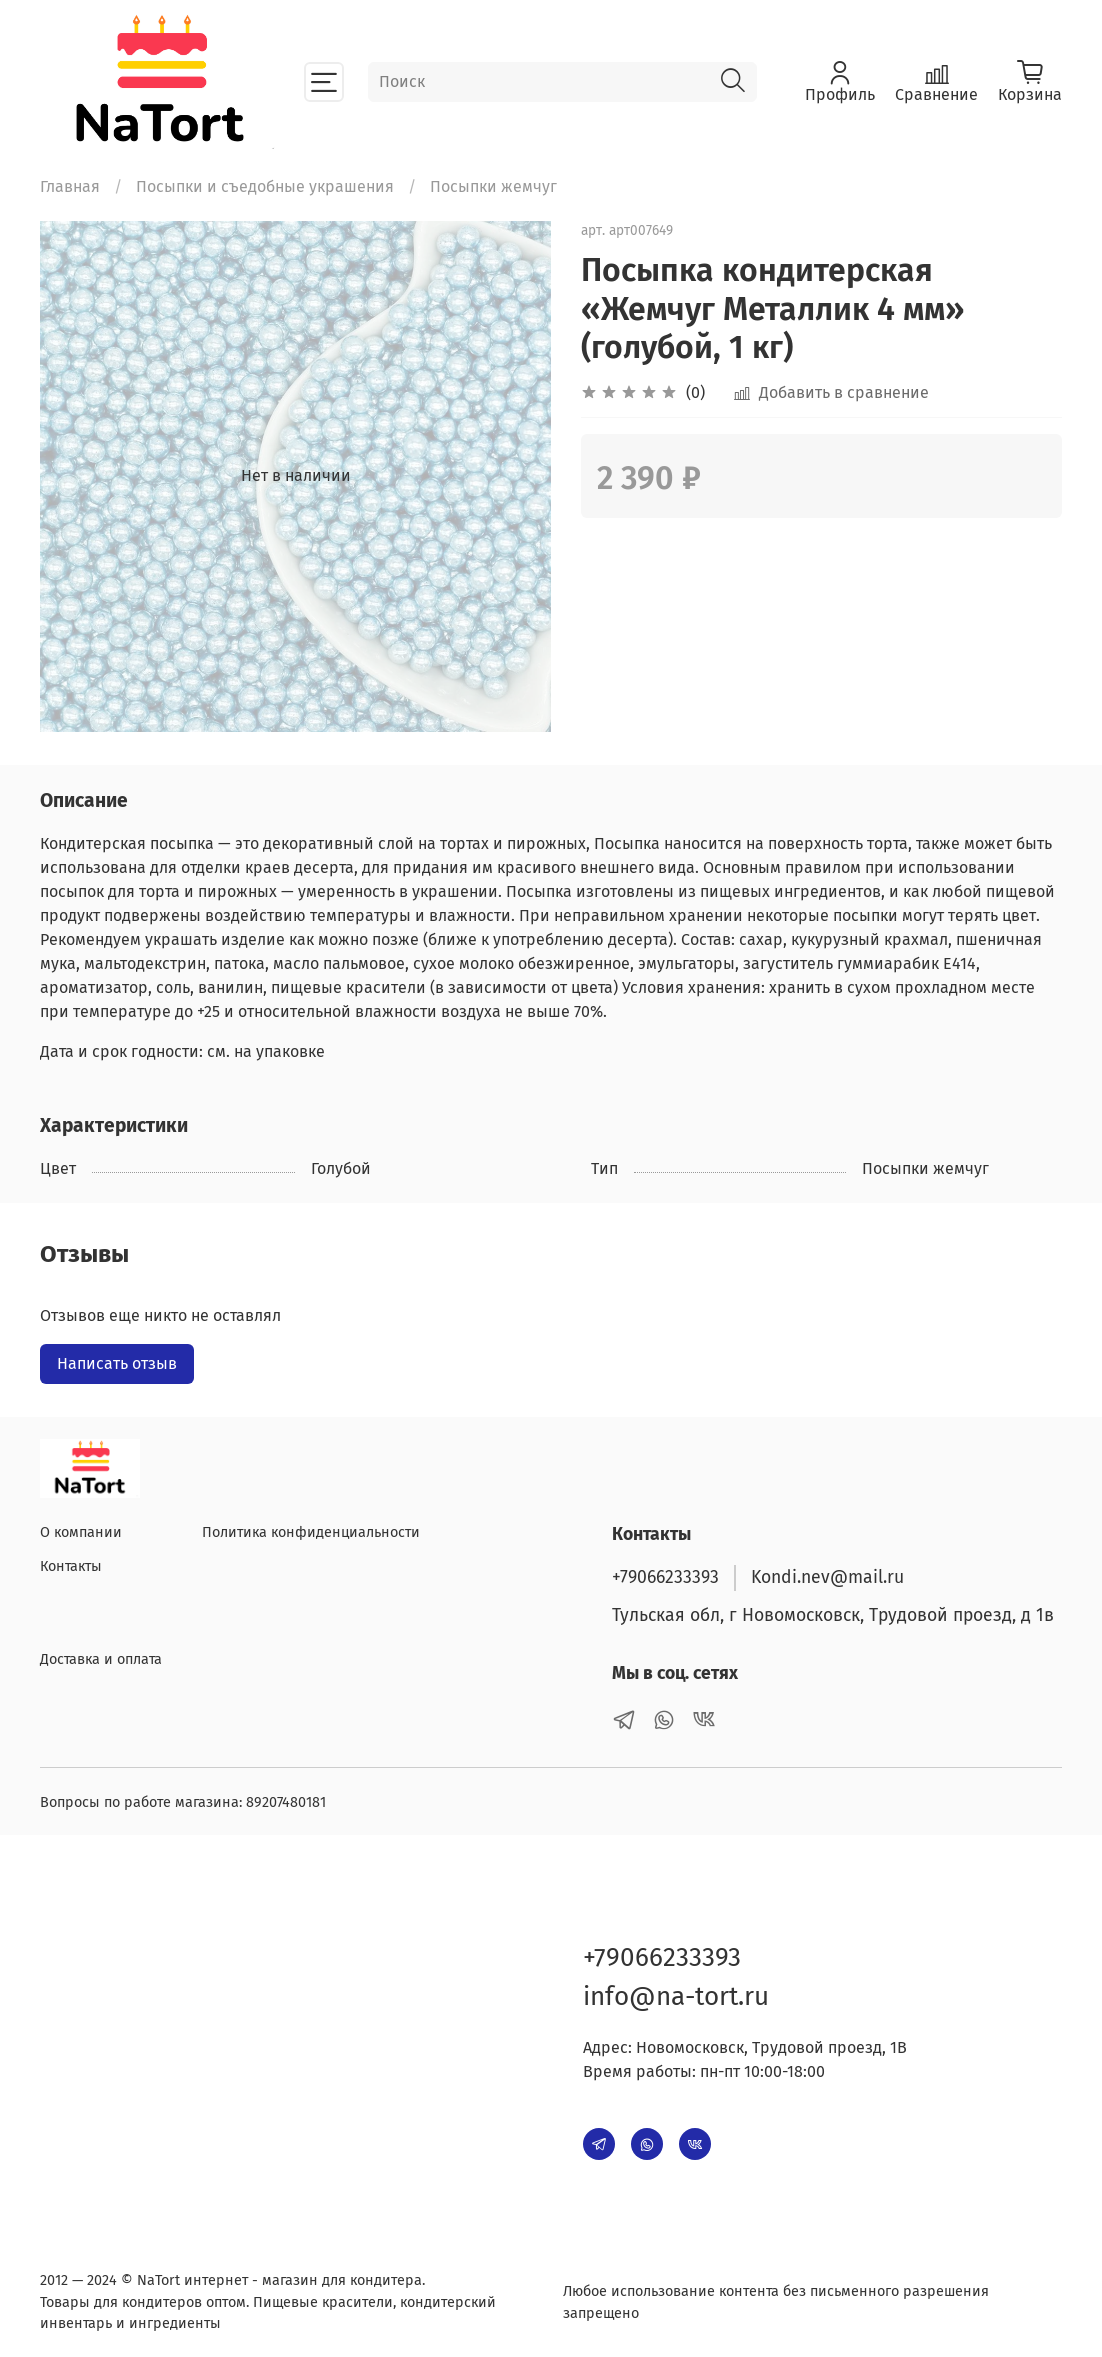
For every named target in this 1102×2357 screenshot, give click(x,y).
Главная (70, 186)
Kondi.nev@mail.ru (827, 1577)
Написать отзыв (117, 1363)
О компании (81, 1532)
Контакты (71, 1566)
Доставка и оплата (101, 1659)
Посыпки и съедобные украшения (265, 186)
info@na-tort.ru (676, 1996)
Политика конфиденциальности (311, 1532)
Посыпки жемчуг (493, 186)
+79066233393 (665, 1577)
